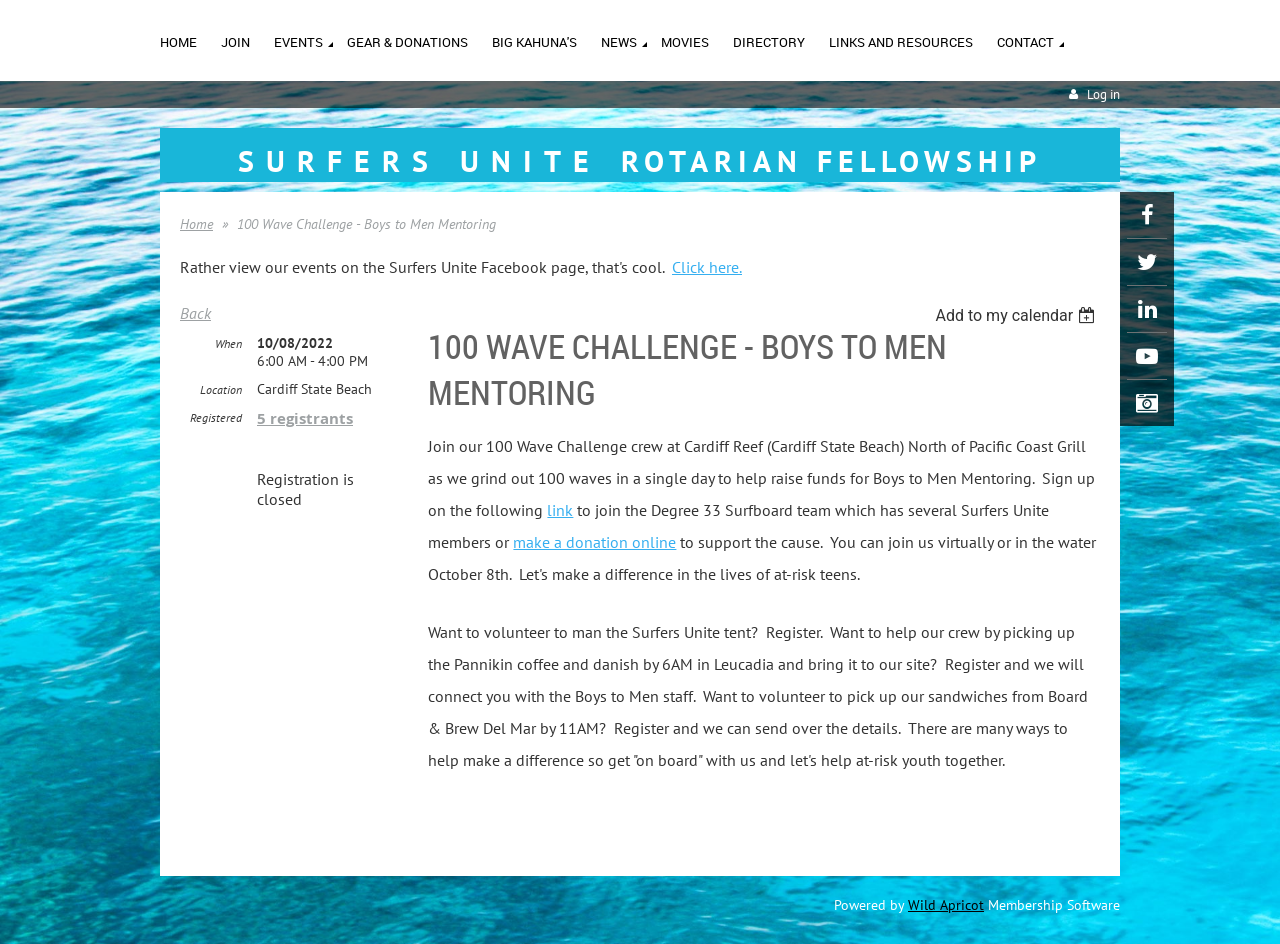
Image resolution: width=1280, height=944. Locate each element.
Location (221, 389)
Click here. (707, 267)
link (560, 510)
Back (195, 313)
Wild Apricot (946, 905)
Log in (1103, 94)
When (228, 343)
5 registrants (305, 418)
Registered (216, 417)
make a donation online (594, 542)
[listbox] (1017, 315)
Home (196, 224)
